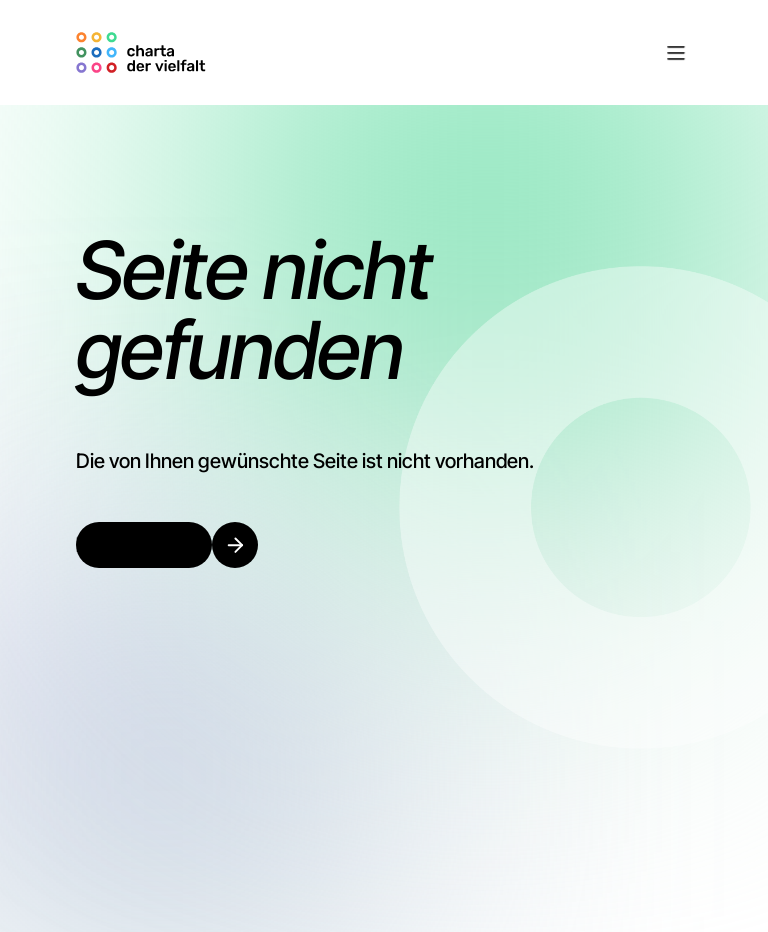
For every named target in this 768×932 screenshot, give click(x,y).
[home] (144, 52)
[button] (452, 53)
